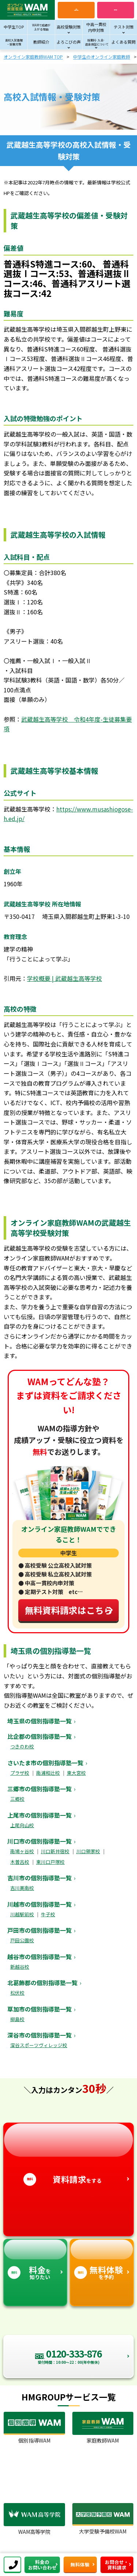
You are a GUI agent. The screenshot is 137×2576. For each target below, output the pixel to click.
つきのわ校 (22, 1746)
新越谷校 (19, 1966)
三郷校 (17, 1798)
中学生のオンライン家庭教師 (101, 57)
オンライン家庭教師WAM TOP (33, 57)
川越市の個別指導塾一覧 (39, 1904)
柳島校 (17, 2019)
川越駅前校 (22, 1914)
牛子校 (48, 1914)
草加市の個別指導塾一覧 (39, 2009)
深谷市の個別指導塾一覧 (39, 2035)
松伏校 (17, 1992)
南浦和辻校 (48, 1772)
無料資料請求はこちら (69, 1610)
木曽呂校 (19, 1861)
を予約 (102, 2260)
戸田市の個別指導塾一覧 (39, 1930)
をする (68, 2154)
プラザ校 (19, 1772)
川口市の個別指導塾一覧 (39, 1841)
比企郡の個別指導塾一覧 (39, 1736)
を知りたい (35, 2260)
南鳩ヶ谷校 (22, 1851)
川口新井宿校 (55, 1851)
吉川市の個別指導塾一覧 (39, 1877)
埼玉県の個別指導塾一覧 (39, 1720)
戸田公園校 (22, 1940)
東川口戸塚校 (50, 1861)
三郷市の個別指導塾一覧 (39, 1788)
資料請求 (115, 9)
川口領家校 (88, 1851)
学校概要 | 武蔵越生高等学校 (64, 978)
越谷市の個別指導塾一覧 (39, 1956)
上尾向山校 (22, 1825)
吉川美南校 (22, 1887)
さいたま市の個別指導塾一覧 (45, 1762)
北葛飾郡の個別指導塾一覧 (42, 1982)
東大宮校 (76, 1772)
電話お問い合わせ (76, 9)
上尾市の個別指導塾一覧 (39, 1815)
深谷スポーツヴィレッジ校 (38, 2045)
